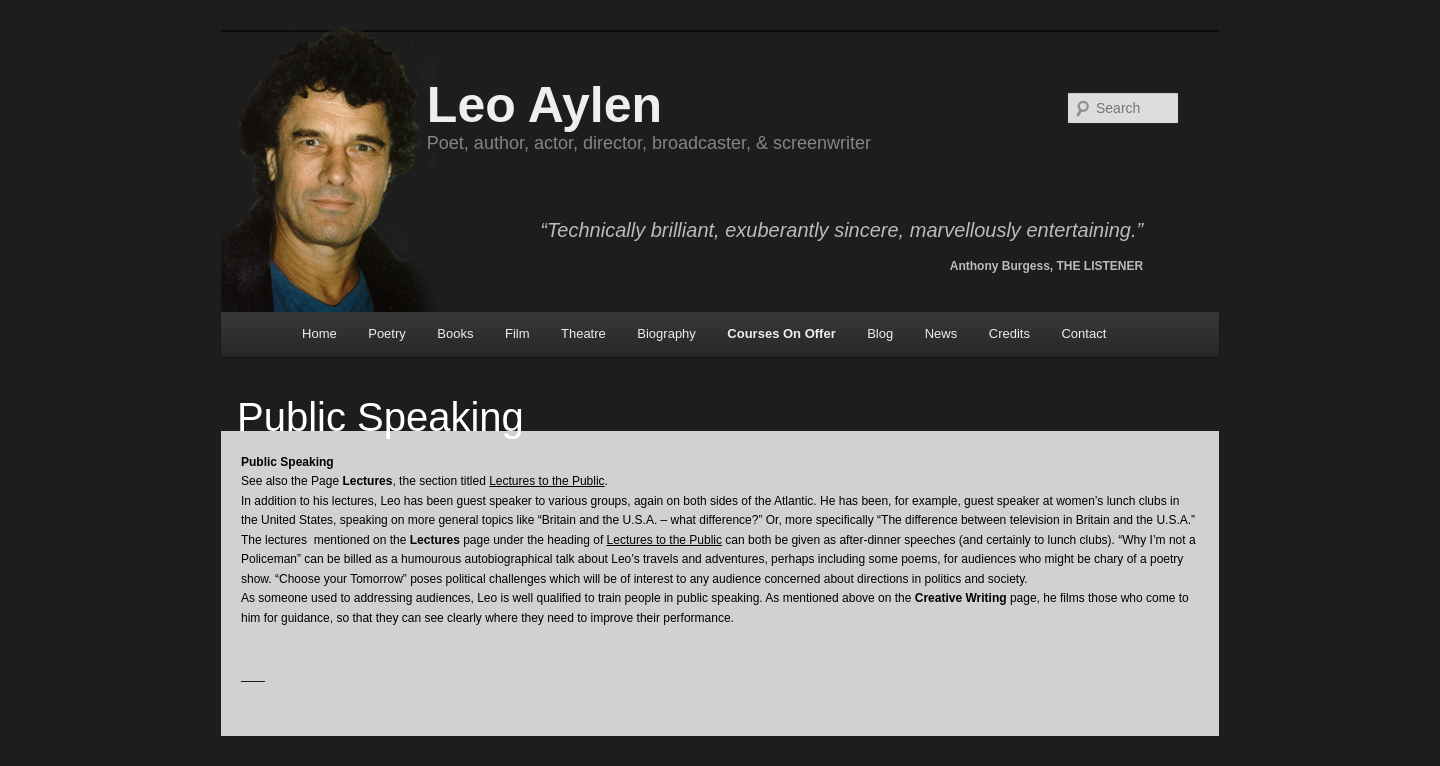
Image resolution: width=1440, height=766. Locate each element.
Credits (1009, 333)
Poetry (387, 333)
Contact (1083, 333)
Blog (880, 333)
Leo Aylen (544, 105)
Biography (666, 333)
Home (319, 333)
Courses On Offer (781, 333)
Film (517, 333)
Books (455, 333)
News (941, 333)
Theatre (583, 333)
